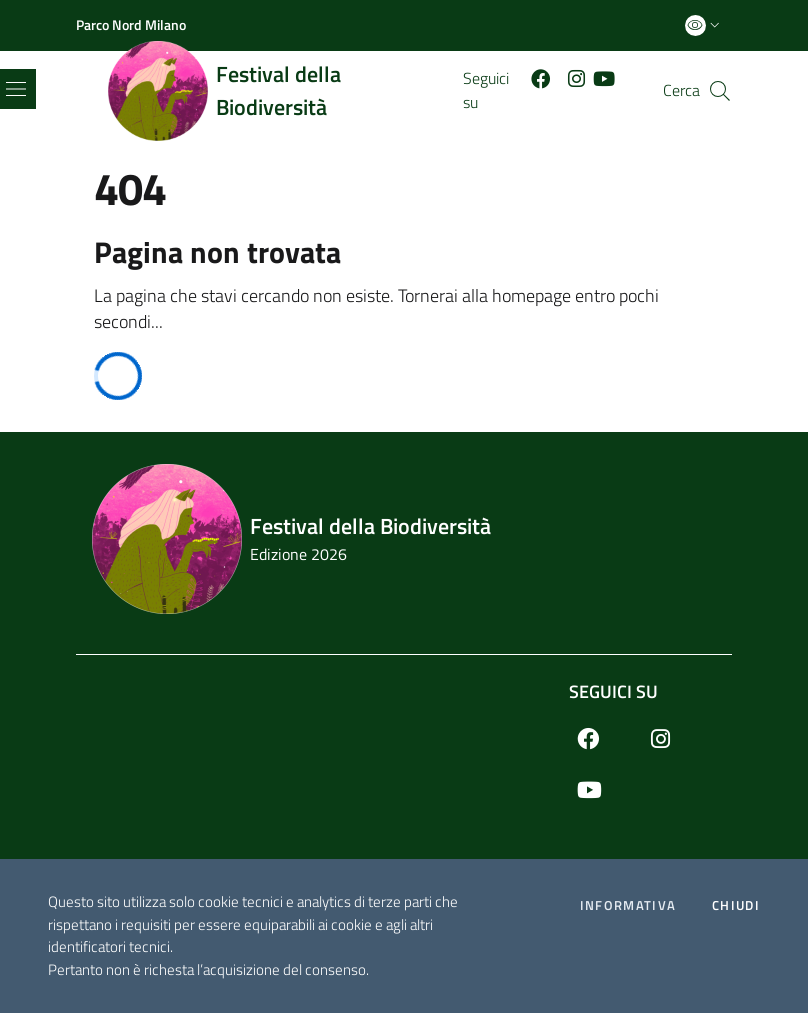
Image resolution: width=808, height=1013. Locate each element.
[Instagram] (672, 738)
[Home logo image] (285, 91)
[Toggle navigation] (16, 89)
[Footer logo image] (404, 539)
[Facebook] (545, 78)
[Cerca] (720, 91)
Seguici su (613, 691)
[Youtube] (608, 78)
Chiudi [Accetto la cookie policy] (736, 905)
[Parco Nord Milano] (131, 25)
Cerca (681, 90)
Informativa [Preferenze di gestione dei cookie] (628, 905)
